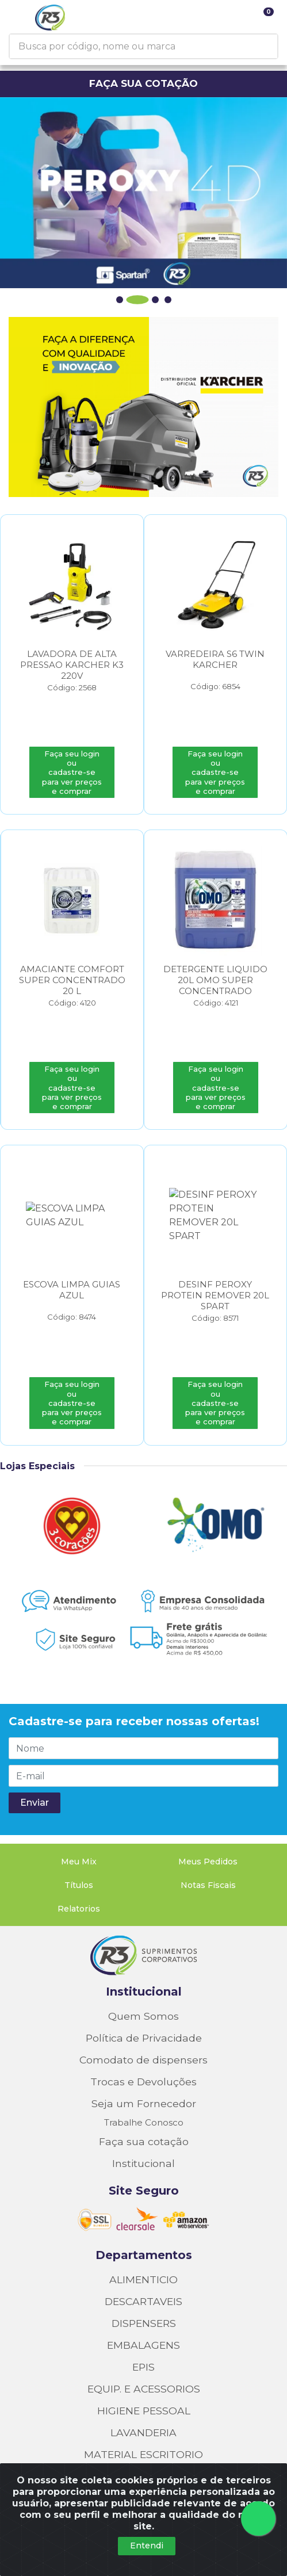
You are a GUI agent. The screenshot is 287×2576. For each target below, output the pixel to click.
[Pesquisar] (273, 46)
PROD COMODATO (143, 2422)
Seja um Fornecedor (143, 2049)
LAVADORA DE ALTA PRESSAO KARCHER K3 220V (72, 665)
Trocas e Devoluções (143, 2027)
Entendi (146, 2545)
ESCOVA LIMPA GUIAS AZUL (71, 1293)
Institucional (144, 1937)
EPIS (143, 2312)
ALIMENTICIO (143, 2225)
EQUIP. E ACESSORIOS (143, 2334)
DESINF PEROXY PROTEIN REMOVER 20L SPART (215, 1298)
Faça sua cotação (144, 2087)
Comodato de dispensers (143, 2005)
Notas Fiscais (208, 1830)
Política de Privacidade (144, 1983)
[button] (124, 299)
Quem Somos (143, 1961)
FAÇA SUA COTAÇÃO (143, 83)
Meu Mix (79, 1807)
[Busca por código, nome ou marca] (140, 46)
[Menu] (19, 17)
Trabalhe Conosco (143, 2067)
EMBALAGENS (143, 2290)
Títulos (78, 1830)
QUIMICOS (143, 2443)
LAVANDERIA (143, 2378)
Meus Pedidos (208, 1807)
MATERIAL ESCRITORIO (143, 2400)
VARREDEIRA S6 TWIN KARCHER (215, 660)
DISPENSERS (144, 2268)
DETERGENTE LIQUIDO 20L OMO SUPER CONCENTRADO (215, 981)
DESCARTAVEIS (143, 2247)
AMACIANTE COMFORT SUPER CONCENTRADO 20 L (72, 981)
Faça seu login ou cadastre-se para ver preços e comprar (72, 773)
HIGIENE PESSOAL (143, 2356)
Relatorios (79, 1854)
